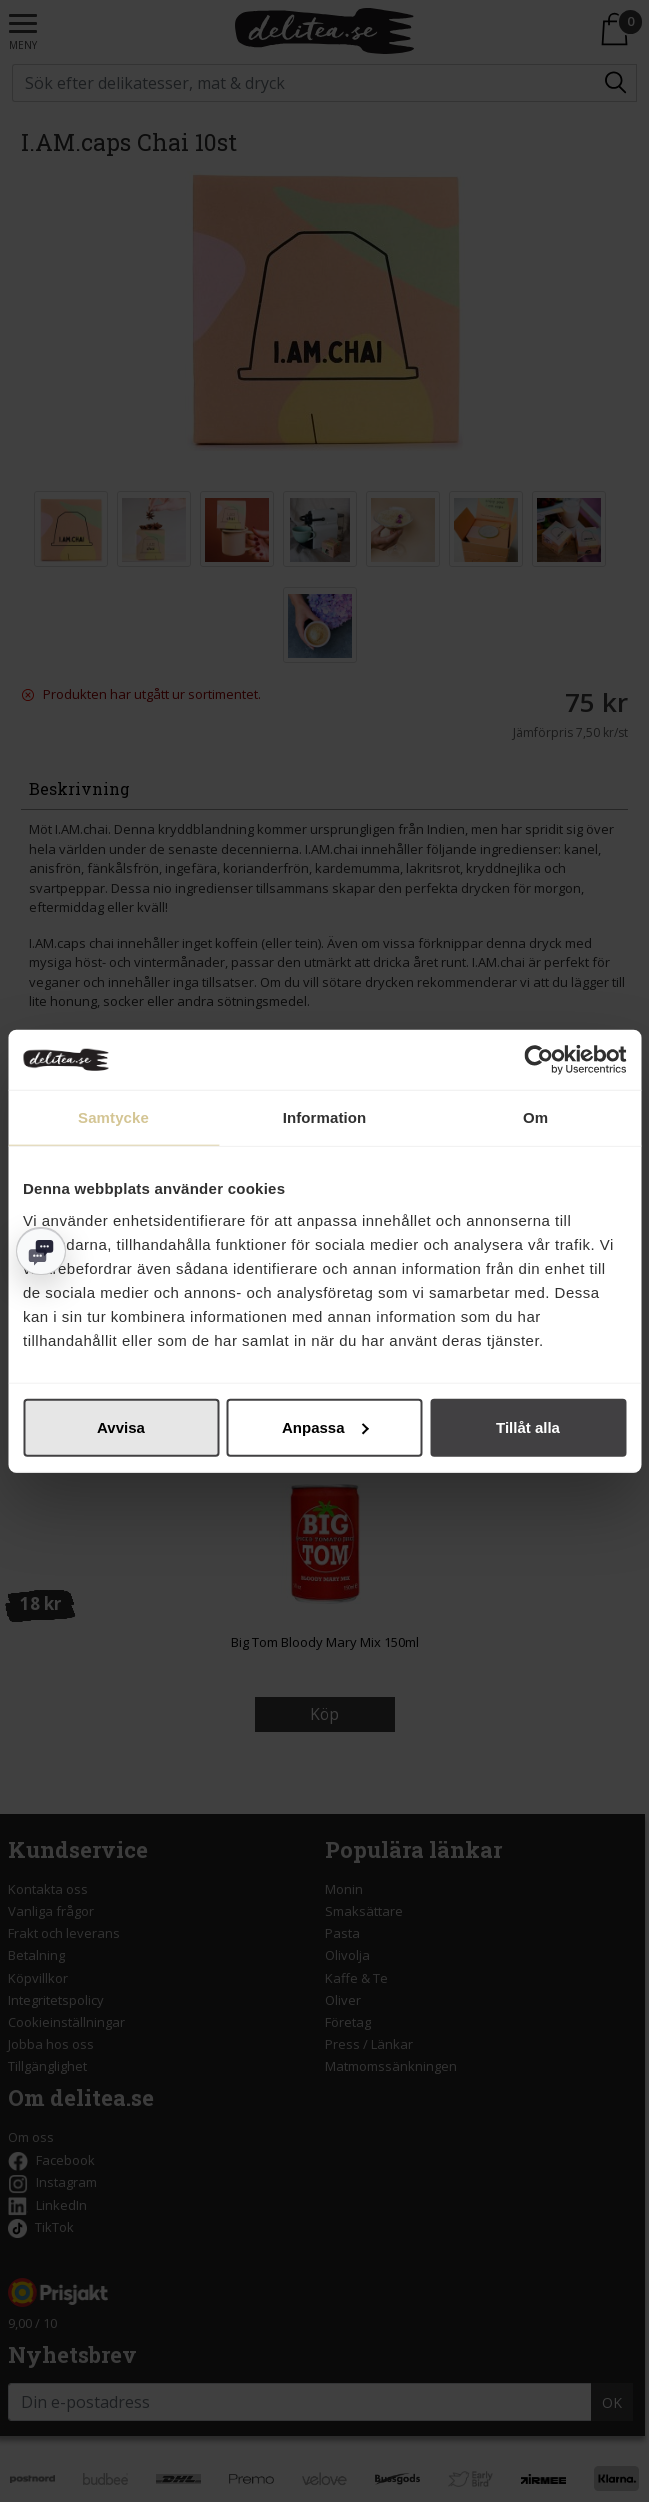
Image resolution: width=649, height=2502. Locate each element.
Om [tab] (535, 1117)
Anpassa (325, 1426)
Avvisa (121, 1426)
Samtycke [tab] (113, 1117)
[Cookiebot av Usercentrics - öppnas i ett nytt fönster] (538, 1060)
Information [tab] (325, 1117)
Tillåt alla (528, 1426)
